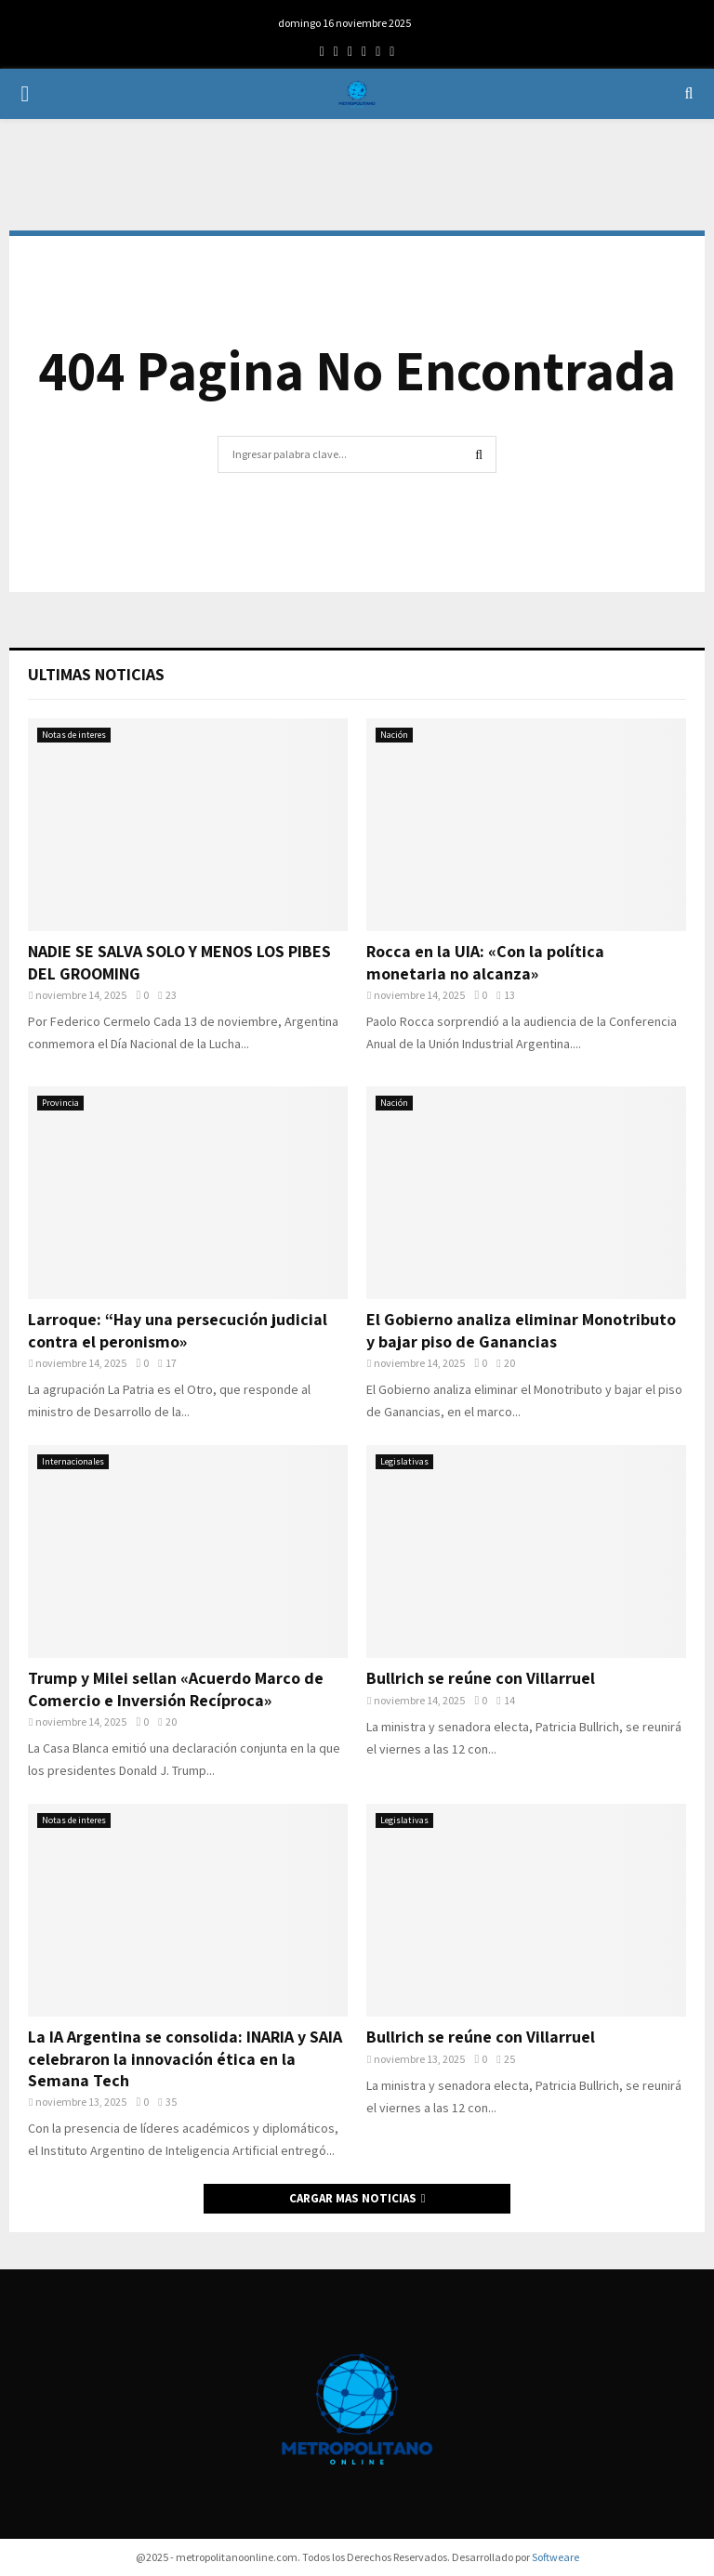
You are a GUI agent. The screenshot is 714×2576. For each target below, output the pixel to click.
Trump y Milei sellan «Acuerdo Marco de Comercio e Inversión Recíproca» (176, 1688)
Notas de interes (74, 735)
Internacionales (73, 1461)
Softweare (555, 2557)
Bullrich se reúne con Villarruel (480, 1678)
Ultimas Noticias (96, 674)
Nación (394, 735)
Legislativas (404, 1461)
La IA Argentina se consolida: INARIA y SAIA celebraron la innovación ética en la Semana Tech (185, 2058)
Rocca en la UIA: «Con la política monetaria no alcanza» (485, 961)
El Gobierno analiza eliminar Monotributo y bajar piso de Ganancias (521, 1329)
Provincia (60, 1103)
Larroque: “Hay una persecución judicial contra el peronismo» (177, 1329)
